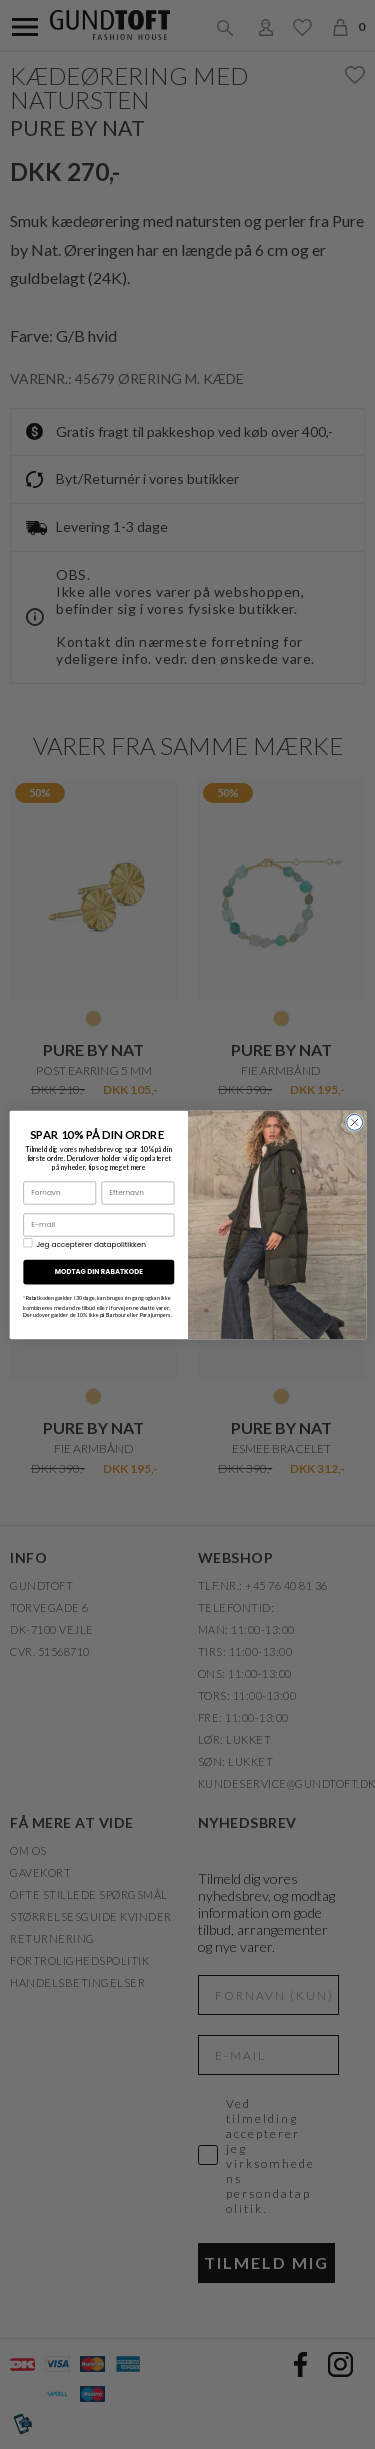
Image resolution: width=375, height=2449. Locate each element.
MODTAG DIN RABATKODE (98, 1272)
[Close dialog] (354, 1122)
